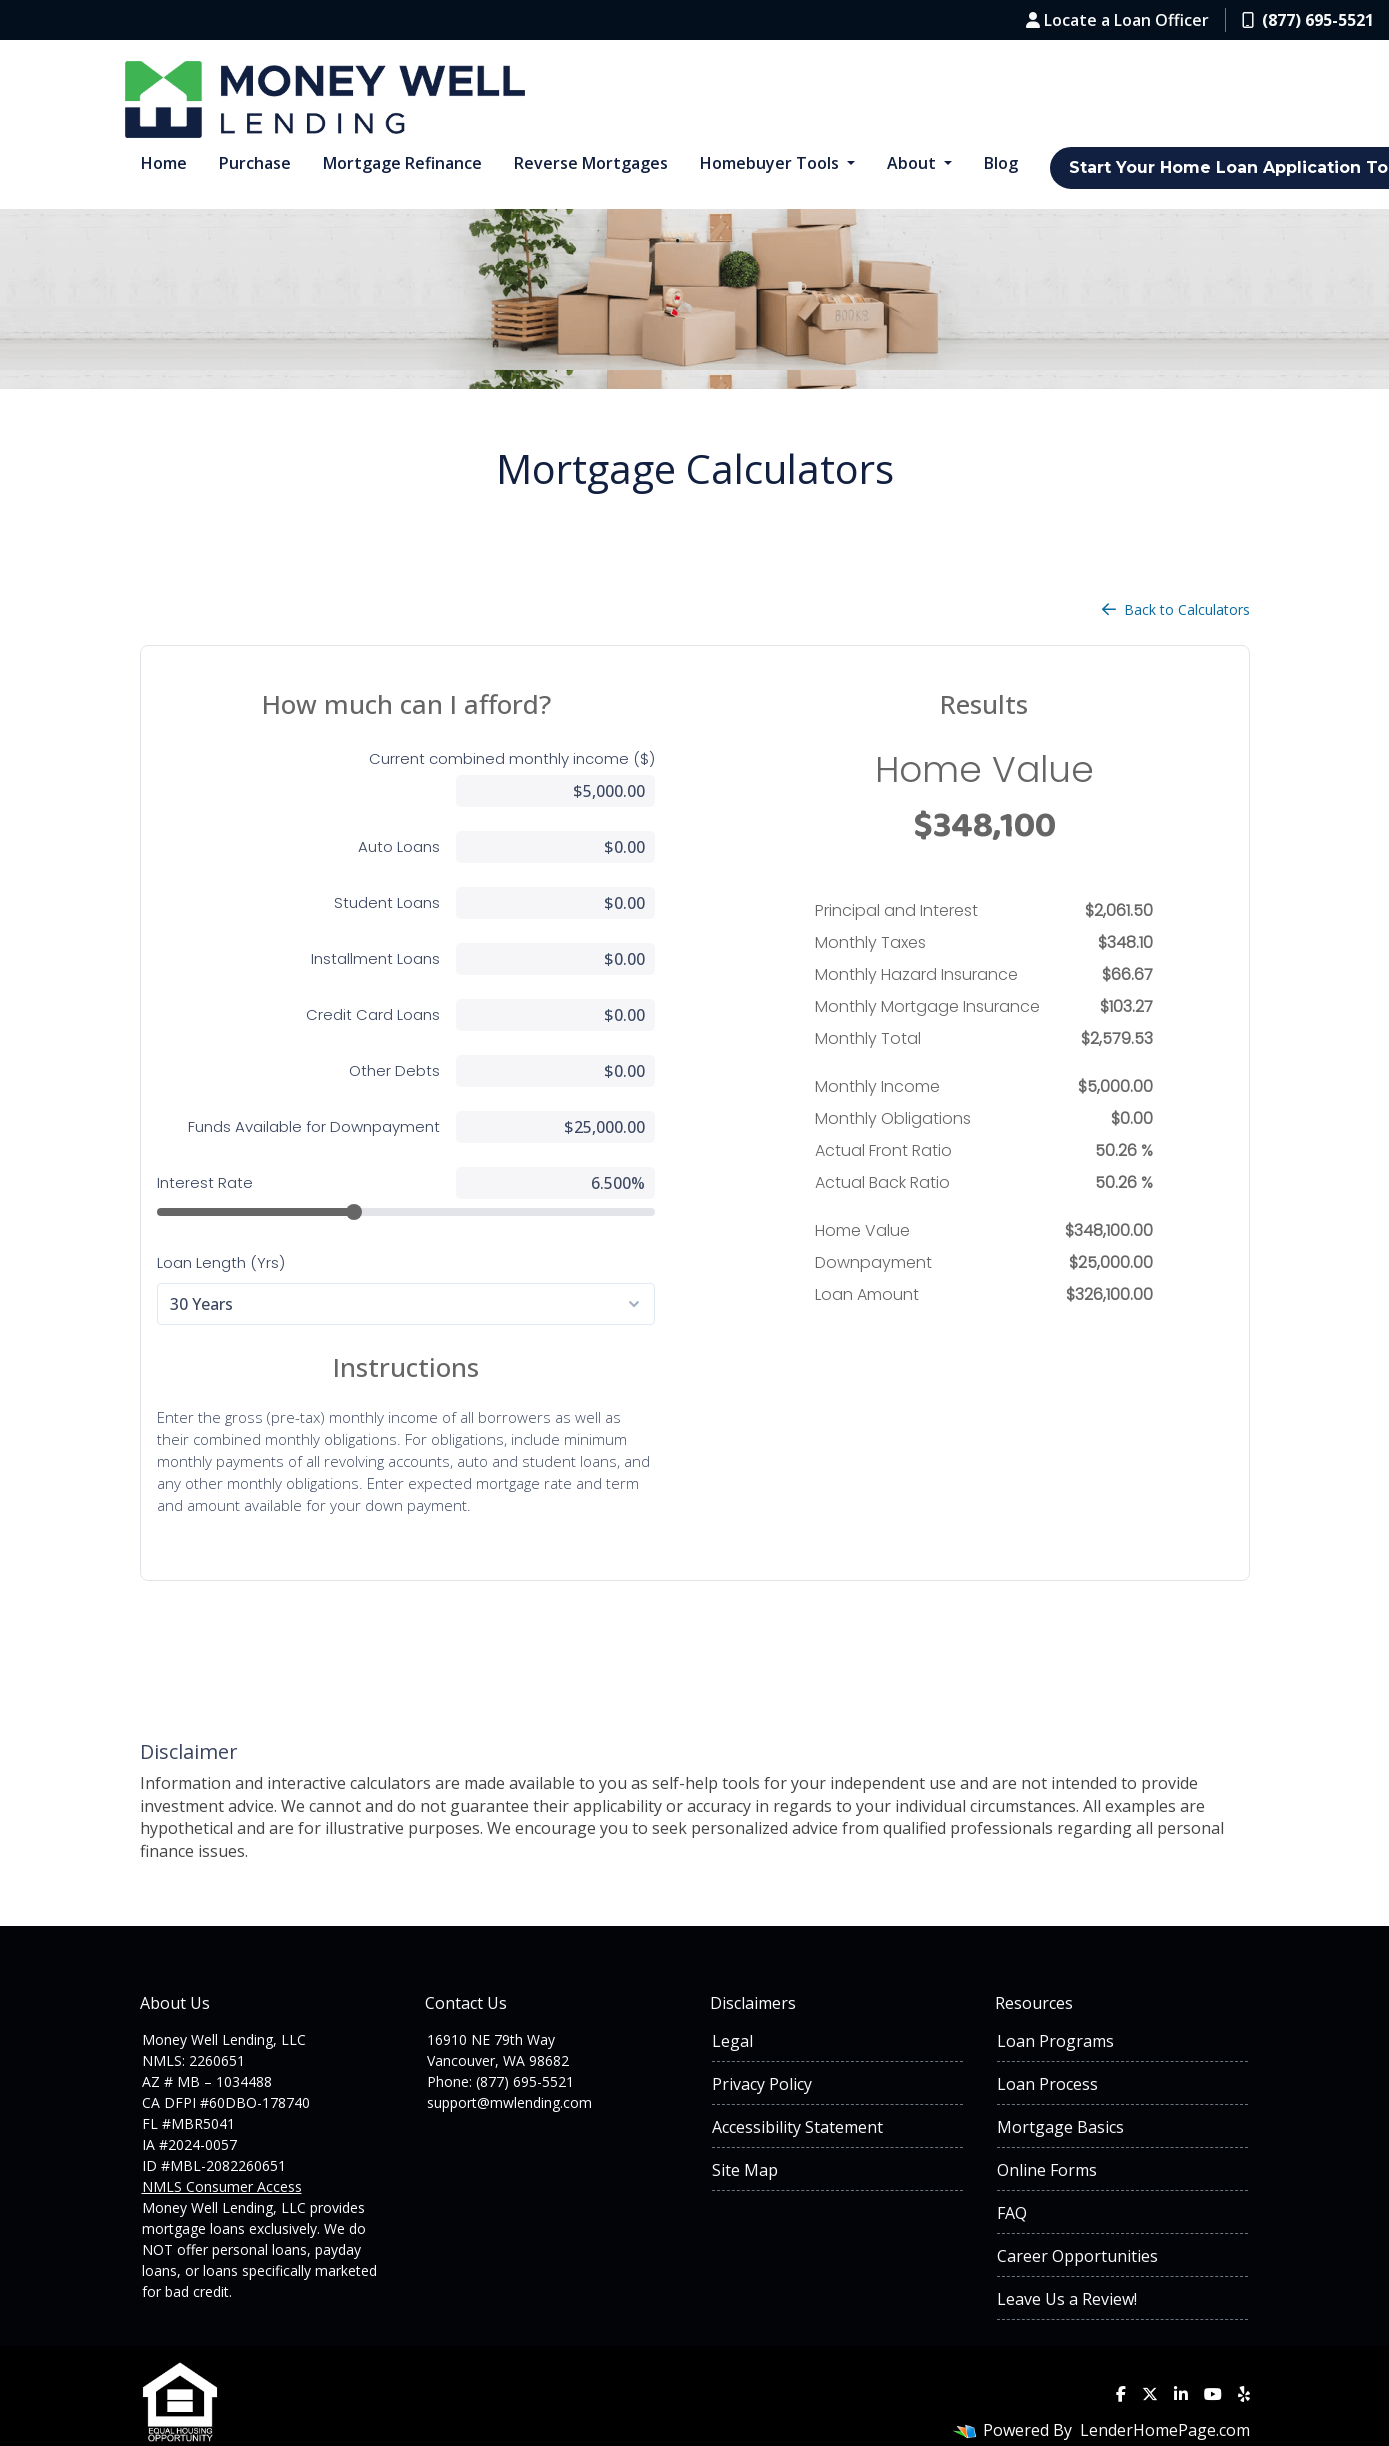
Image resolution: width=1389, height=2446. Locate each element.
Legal (732, 2009)
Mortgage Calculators (695, 468)
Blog (1001, 163)
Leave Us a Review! (1067, 2267)
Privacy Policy (762, 2052)
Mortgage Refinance (402, 163)
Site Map (745, 2138)
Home (164, 163)
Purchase (255, 163)
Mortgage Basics (1060, 2095)
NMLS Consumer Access (222, 2154)
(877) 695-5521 (1308, 20)
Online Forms (1047, 2138)
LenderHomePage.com (1165, 2398)
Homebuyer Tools (771, 163)
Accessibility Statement (797, 2095)
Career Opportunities (1077, 2224)
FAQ (1012, 2181)
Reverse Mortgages (591, 163)
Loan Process (1047, 2052)
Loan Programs (1055, 2009)
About (913, 163)
